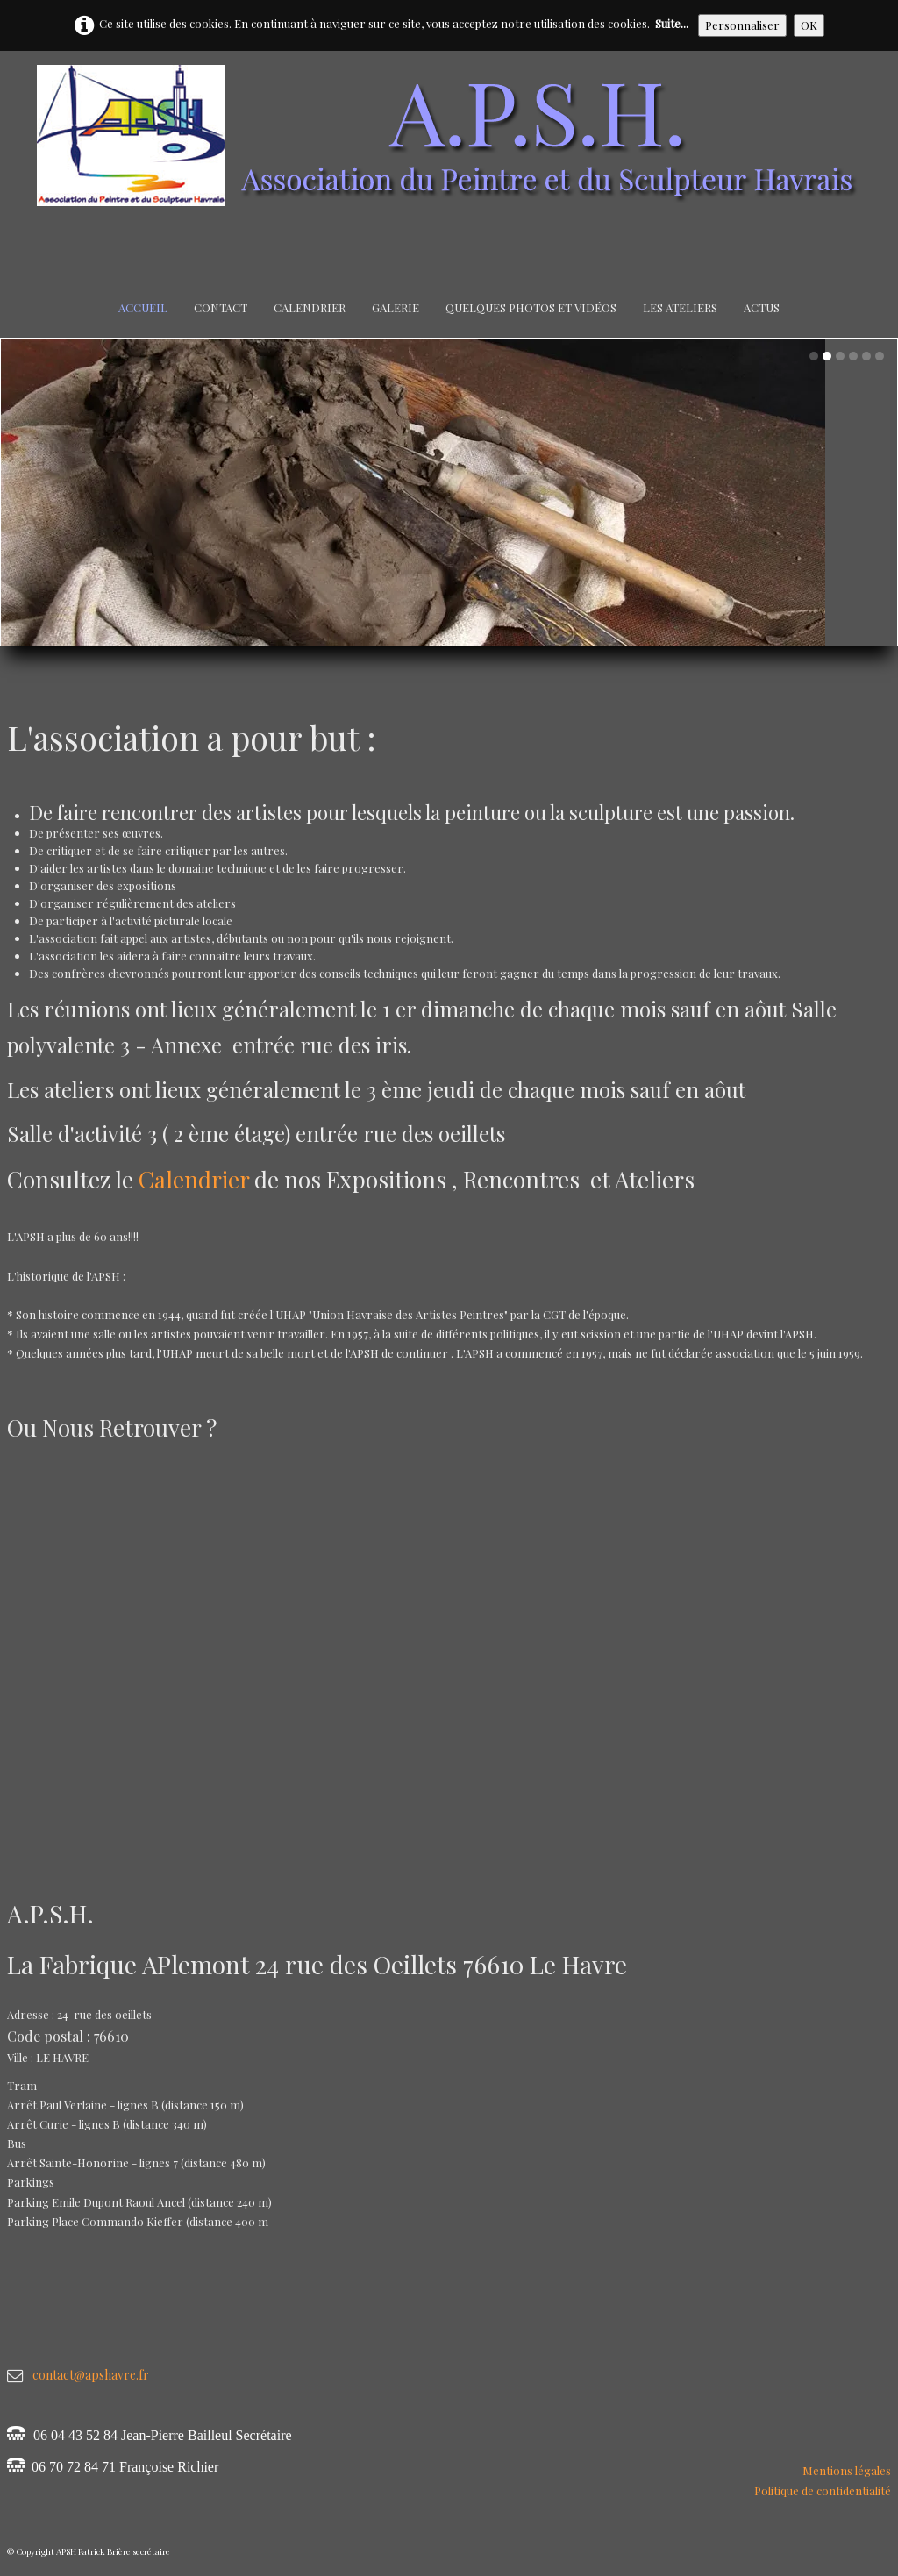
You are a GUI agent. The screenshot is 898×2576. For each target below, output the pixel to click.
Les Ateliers (680, 307)
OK (809, 25)
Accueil (142, 307)
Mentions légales (846, 2470)
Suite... (671, 23)
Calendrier (310, 307)
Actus (762, 307)
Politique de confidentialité (822, 2490)
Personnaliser (742, 25)
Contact (220, 307)
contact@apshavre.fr (90, 2374)
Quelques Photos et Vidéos (530, 307)
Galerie (395, 307)
